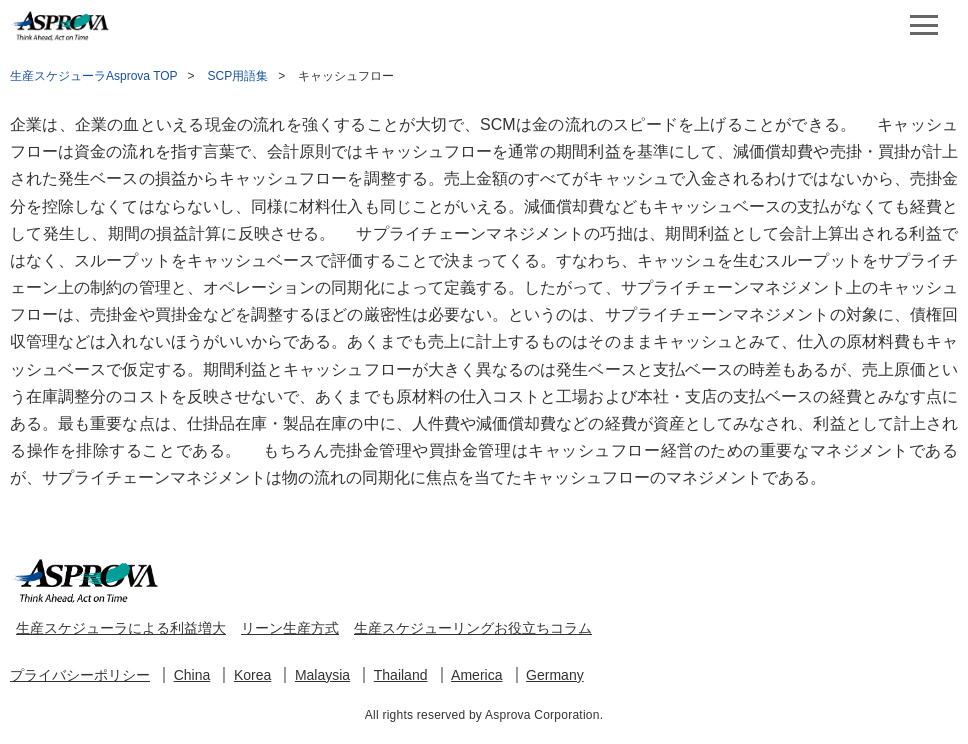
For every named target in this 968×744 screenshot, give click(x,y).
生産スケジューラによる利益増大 (121, 628)
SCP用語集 (238, 76)
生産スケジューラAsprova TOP (94, 76)
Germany (555, 675)
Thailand (401, 675)
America (476, 675)
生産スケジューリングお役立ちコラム (473, 628)
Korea (252, 675)
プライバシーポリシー (80, 675)
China (192, 675)
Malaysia (322, 675)
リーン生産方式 (290, 628)
